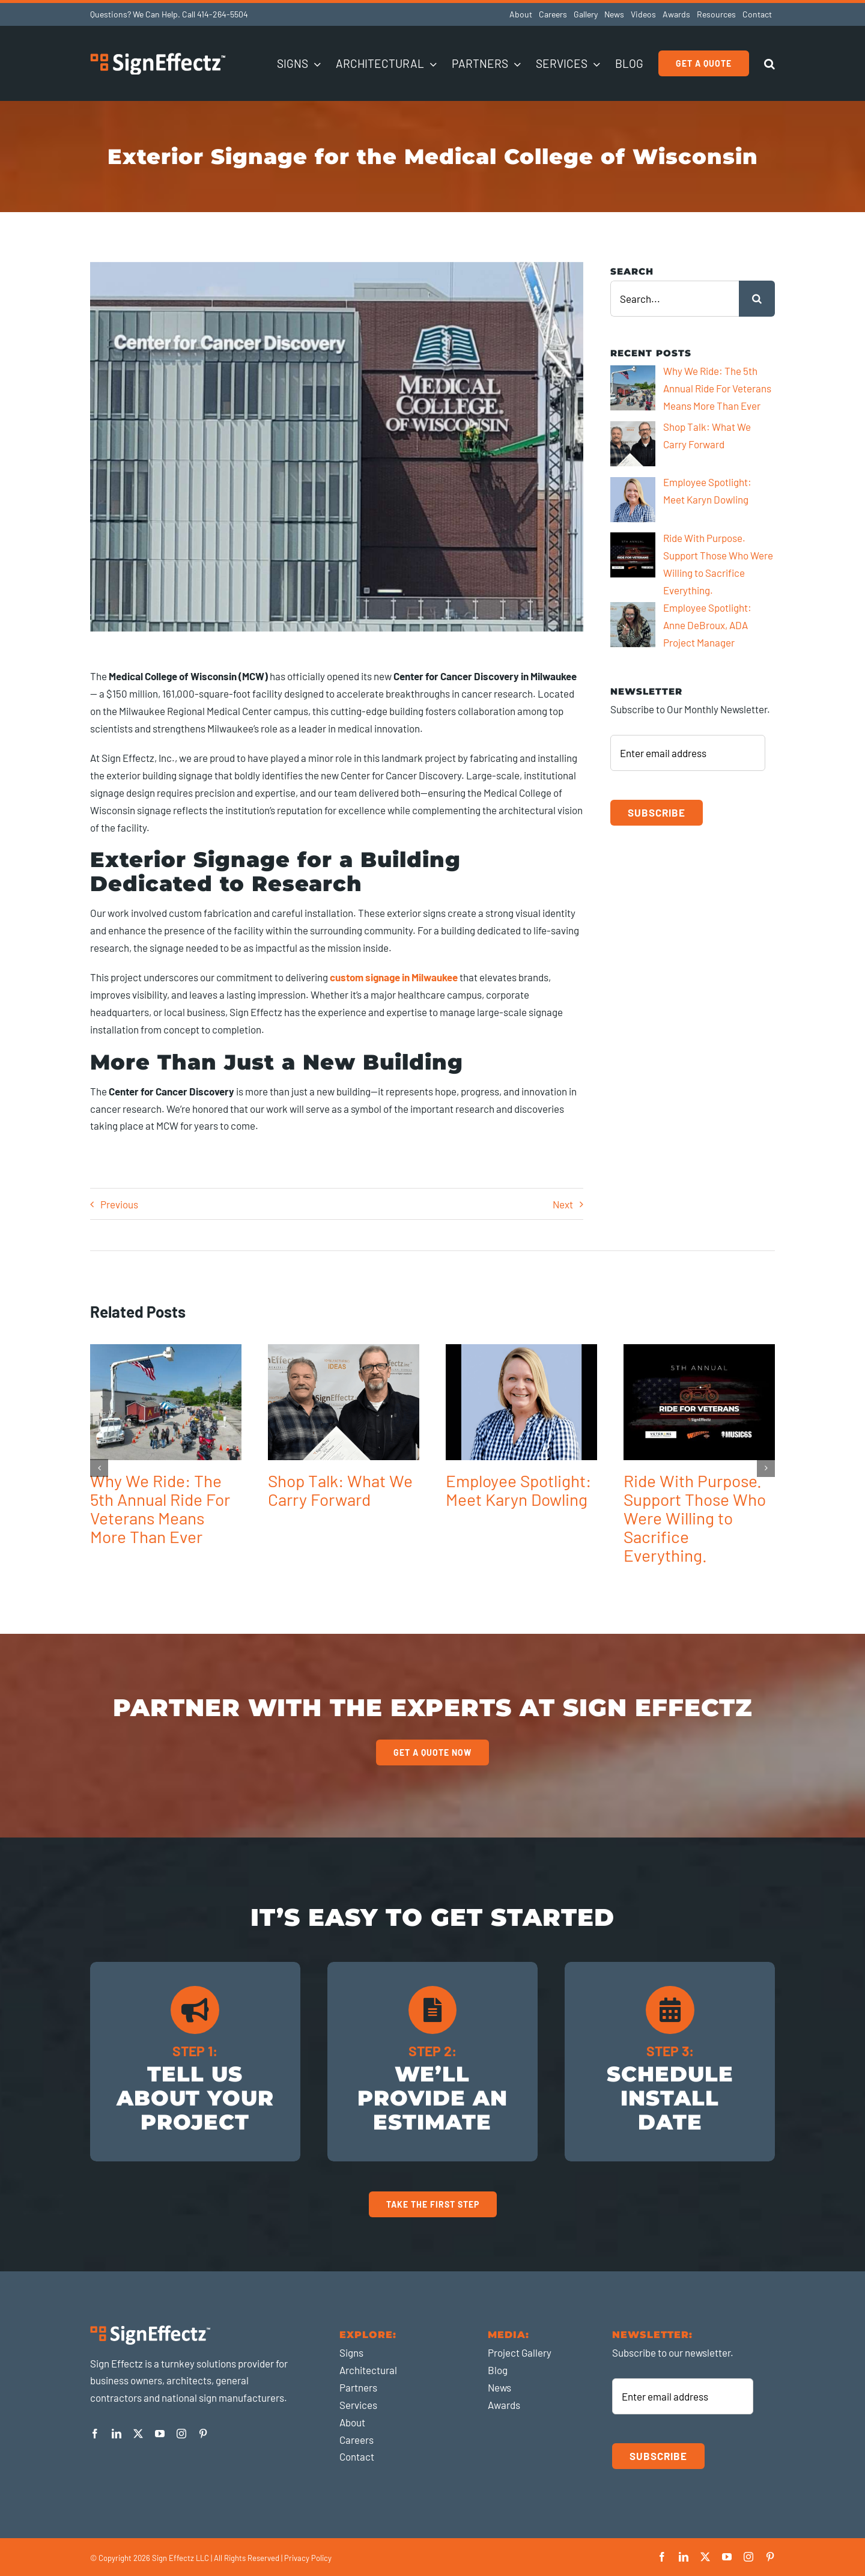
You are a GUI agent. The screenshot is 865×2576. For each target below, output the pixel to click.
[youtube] (160, 2433)
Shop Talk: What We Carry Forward (340, 1489)
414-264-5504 (222, 14)
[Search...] (674, 299)
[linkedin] (116, 2433)
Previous (119, 1204)
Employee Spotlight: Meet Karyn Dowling (518, 1489)
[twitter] (138, 2433)
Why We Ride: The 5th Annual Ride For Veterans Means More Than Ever (160, 1508)
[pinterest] (203, 2433)
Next (563, 1204)
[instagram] (181, 2433)
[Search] (757, 299)
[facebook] (95, 2433)
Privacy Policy (308, 2558)
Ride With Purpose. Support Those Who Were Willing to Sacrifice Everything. (695, 1517)
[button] (769, 63)
